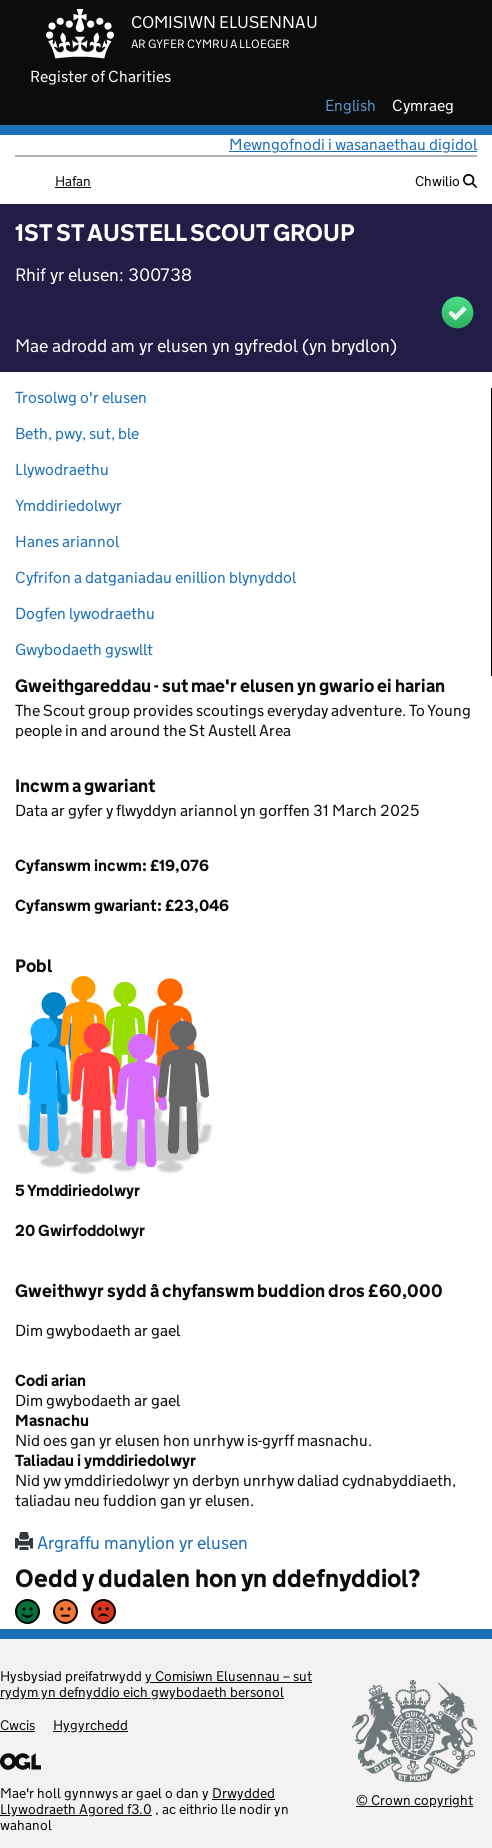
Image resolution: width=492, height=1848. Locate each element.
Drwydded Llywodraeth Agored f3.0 (137, 1801)
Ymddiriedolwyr (68, 505)
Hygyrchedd (90, 1725)
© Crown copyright (414, 1799)
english (350, 106)
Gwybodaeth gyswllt (84, 649)
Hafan (73, 181)
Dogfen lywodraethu (85, 613)
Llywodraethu (62, 469)
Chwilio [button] (446, 181)
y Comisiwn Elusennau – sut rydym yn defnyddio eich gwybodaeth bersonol (156, 1684)
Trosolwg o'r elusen (81, 397)
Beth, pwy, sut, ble (77, 433)
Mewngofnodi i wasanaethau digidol (353, 144)
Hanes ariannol (67, 541)
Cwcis (17, 1725)
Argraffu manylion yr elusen (131, 1543)
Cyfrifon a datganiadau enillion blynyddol (155, 577)
